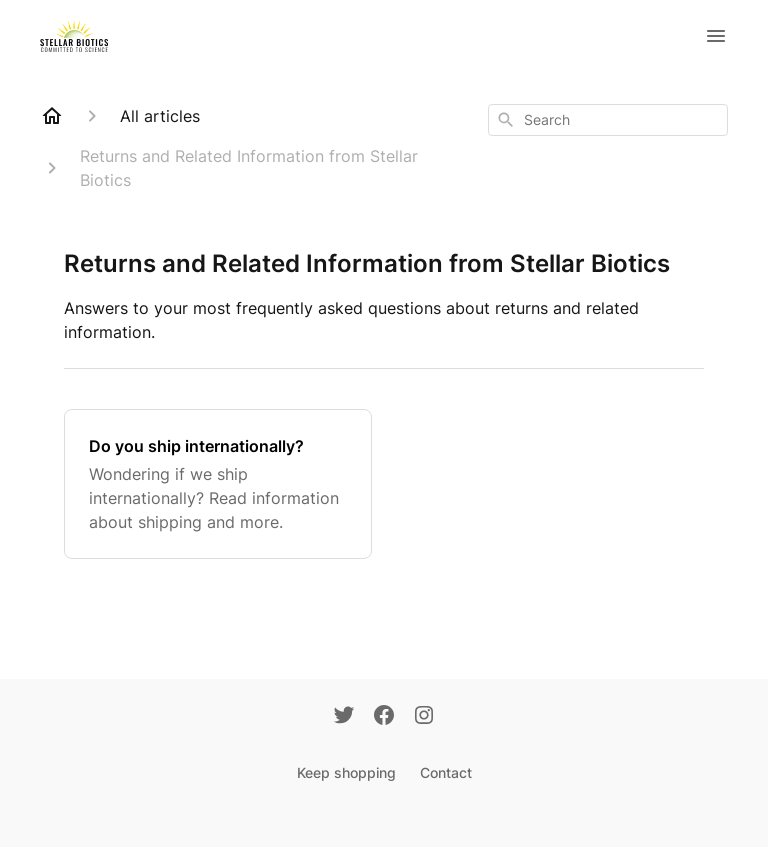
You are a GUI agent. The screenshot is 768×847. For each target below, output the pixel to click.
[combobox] (608, 120)
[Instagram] (424, 717)
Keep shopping (346, 772)
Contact (446, 772)
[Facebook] (384, 717)
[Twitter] (344, 717)
